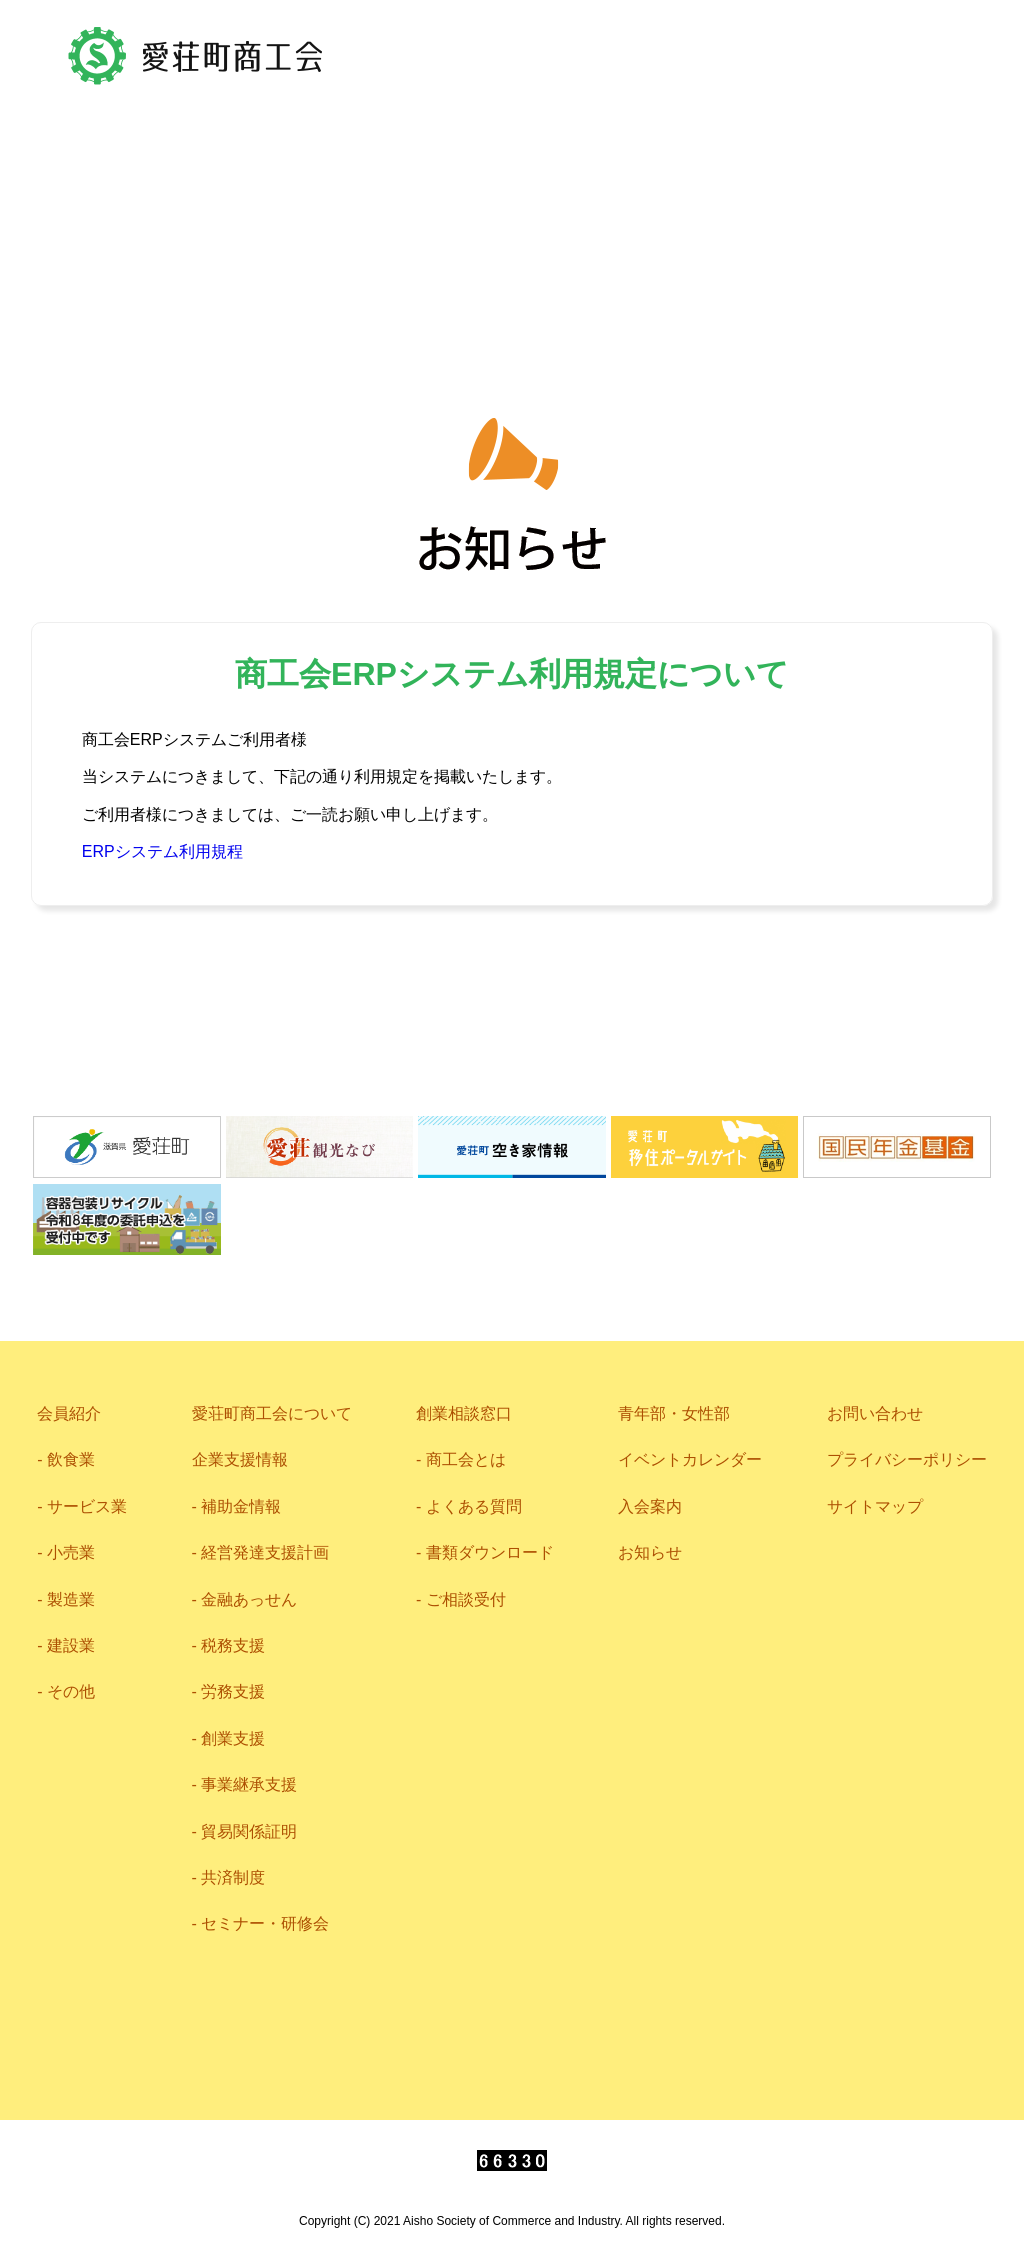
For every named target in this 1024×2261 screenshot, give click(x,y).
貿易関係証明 (249, 1831)
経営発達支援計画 (265, 1552)
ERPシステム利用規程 (162, 851)
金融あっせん (249, 1599)
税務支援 (233, 1645)
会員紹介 (182, 211)
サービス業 (87, 1506)
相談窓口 (843, 208)
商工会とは (466, 1459)
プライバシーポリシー (907, 1459)
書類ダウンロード (490, 1552)
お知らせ (650, 1552)
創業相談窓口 (464, 1413)
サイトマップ (875, 1506)
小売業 (71, 1552)
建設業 (71, 1645)
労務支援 (233, 1691)
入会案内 (650, 1506)
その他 (71, 1691)
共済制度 (233, 1877)
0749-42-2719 (833, 110)
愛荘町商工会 (197, 56)
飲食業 (71, 1459)
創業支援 (233, 1738)
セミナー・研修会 (265, 1923)
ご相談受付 (466, 1599)
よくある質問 (474, 1506)
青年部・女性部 (512, 277)
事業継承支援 (249, 1784)
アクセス (386, 110)
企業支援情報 (656, 210)
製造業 (71, 1599)
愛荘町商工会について (409, 209)
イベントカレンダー (690, 1459)
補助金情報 (241, 1506)
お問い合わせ (562, 110)
